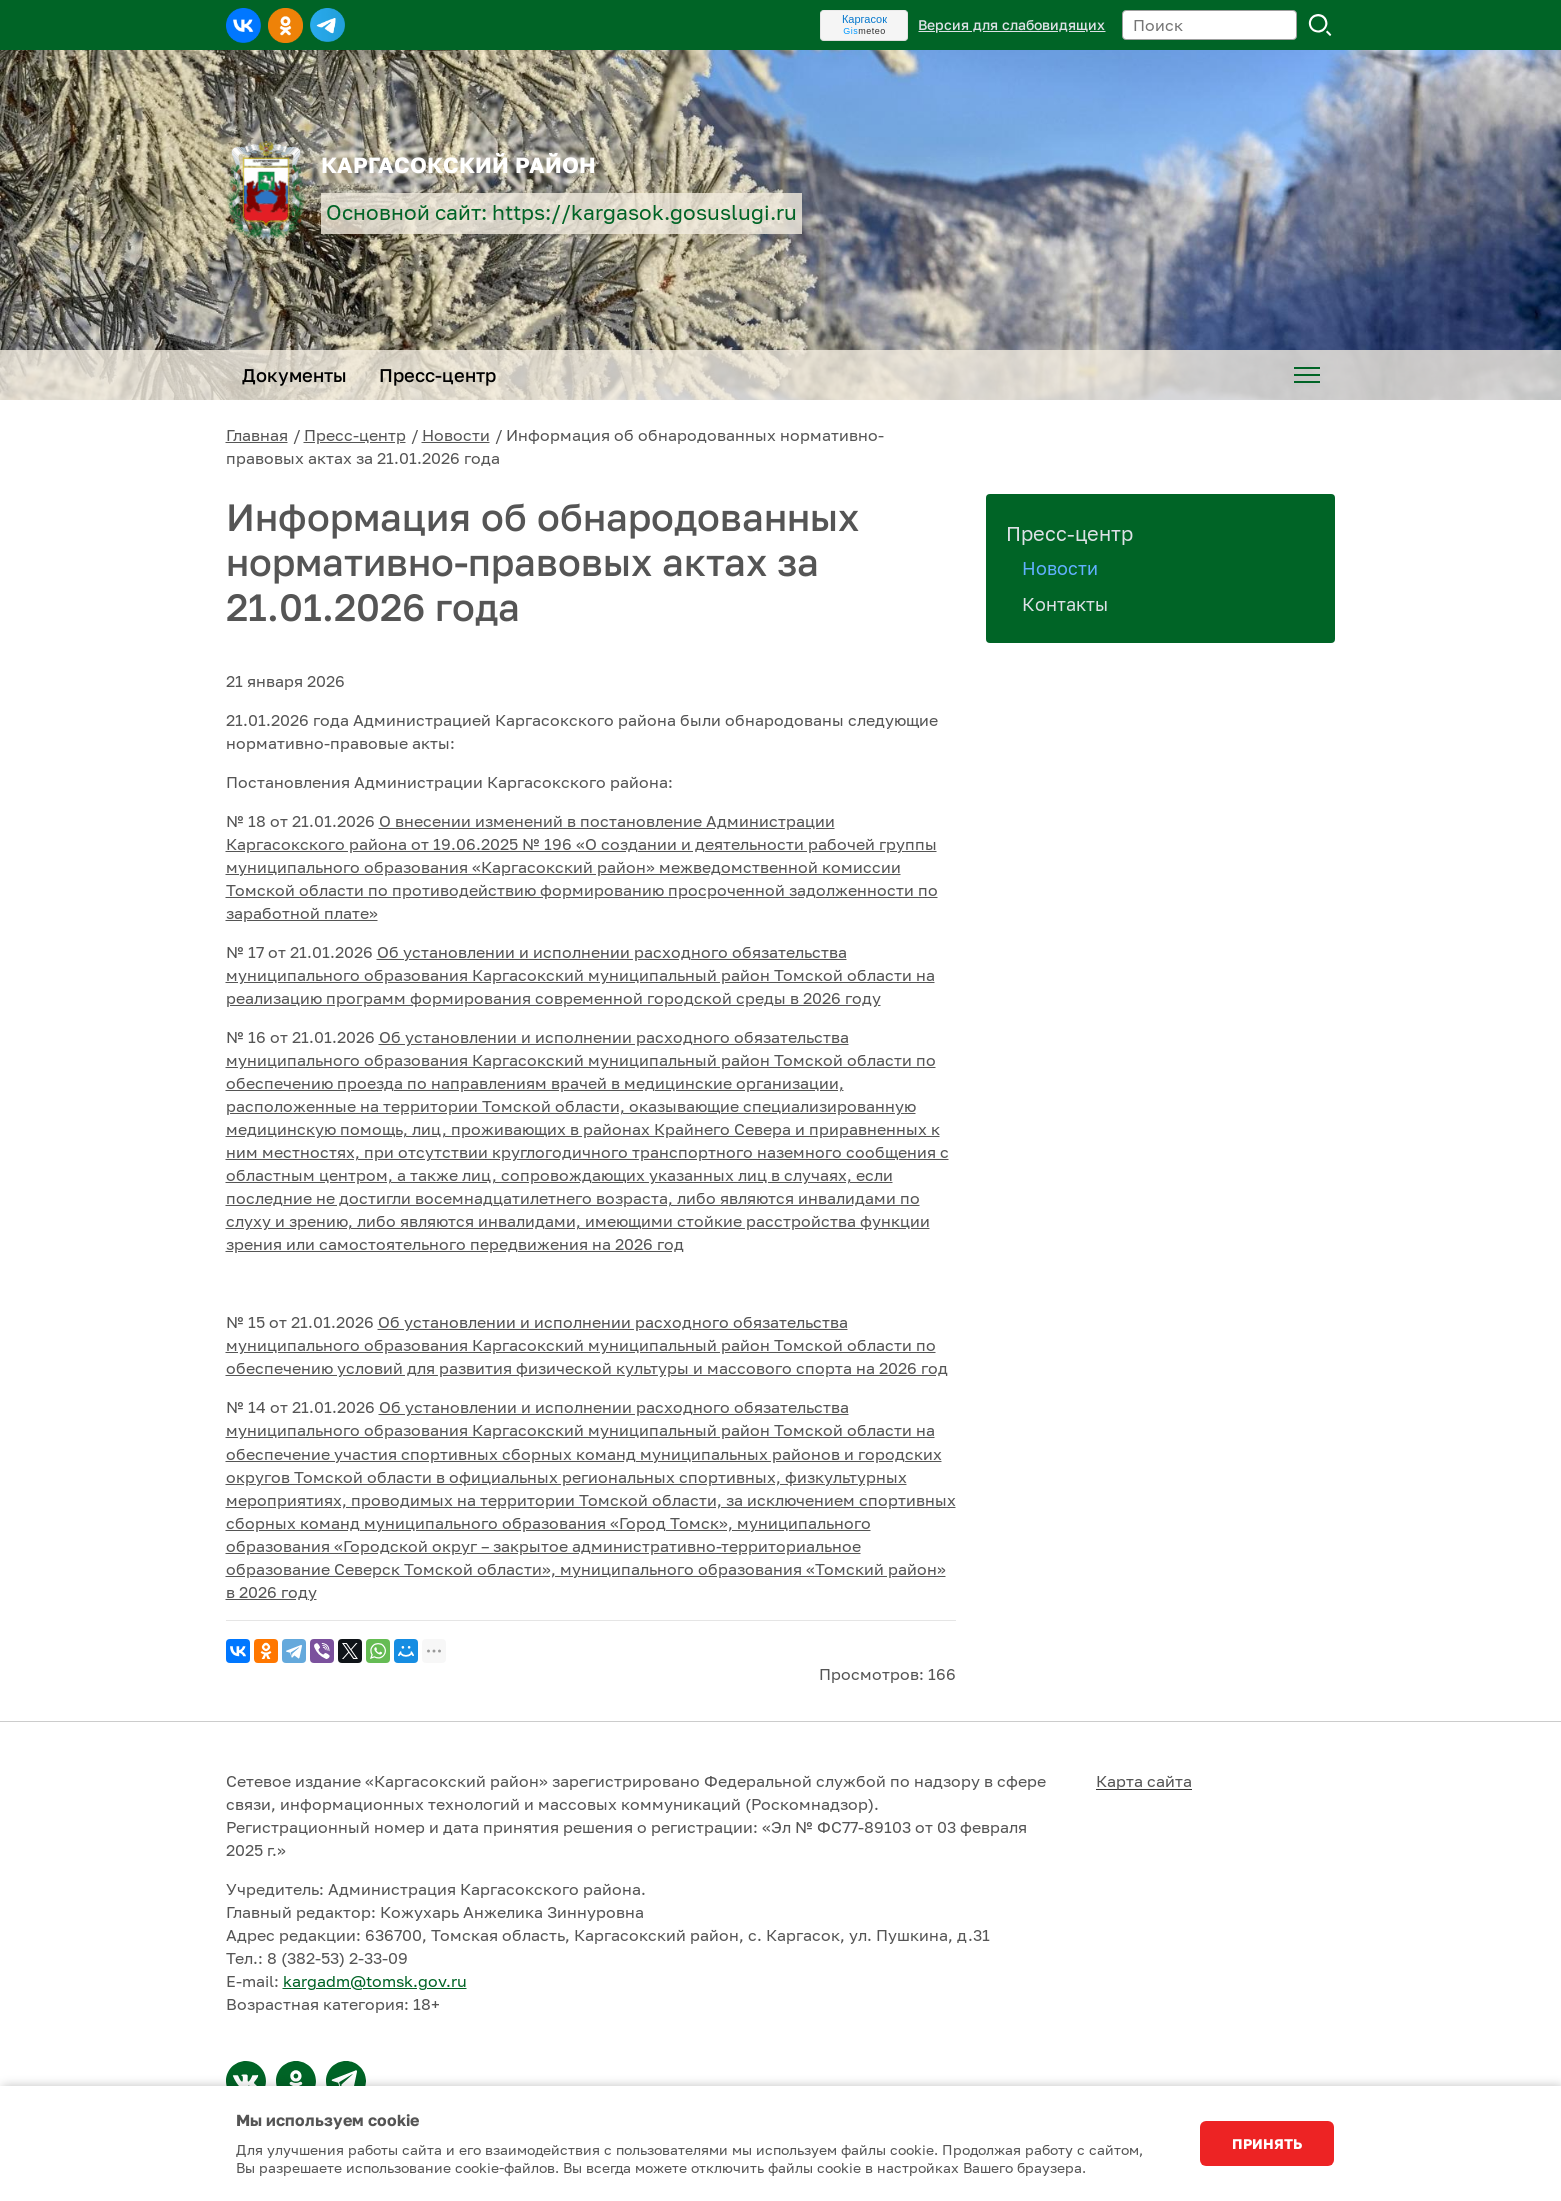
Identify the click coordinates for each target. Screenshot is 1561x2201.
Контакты (1065, 604)
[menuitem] (1307, 375)
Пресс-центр (355, 435)
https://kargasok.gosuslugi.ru (644, 212)
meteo (864, 31)
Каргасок (864, 19)
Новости (456, 435)
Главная (257, 435)
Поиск (1320, 25)
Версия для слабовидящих (1011, 24)
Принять (1267, 2143)
